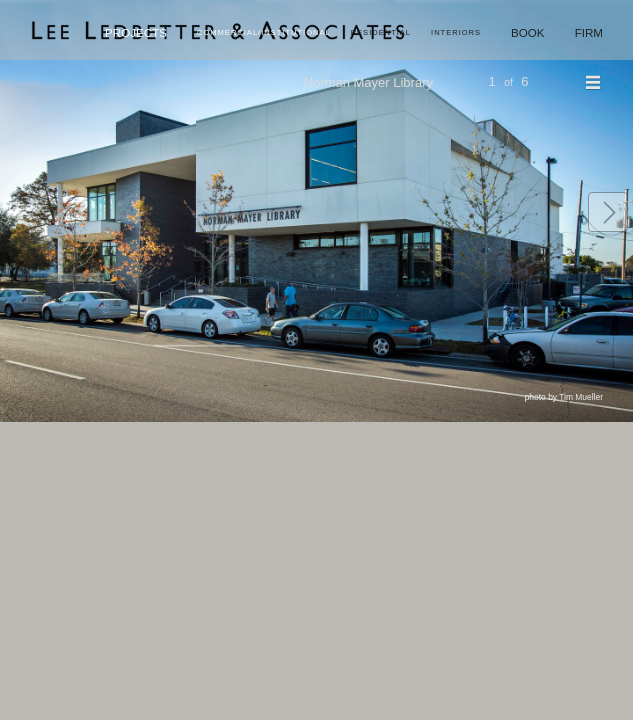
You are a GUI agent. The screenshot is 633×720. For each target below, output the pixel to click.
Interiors (456, 32)
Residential (381, 32)
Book (528, 32)
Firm (589, 32)
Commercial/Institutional (264, 32)
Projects (136, 32)
